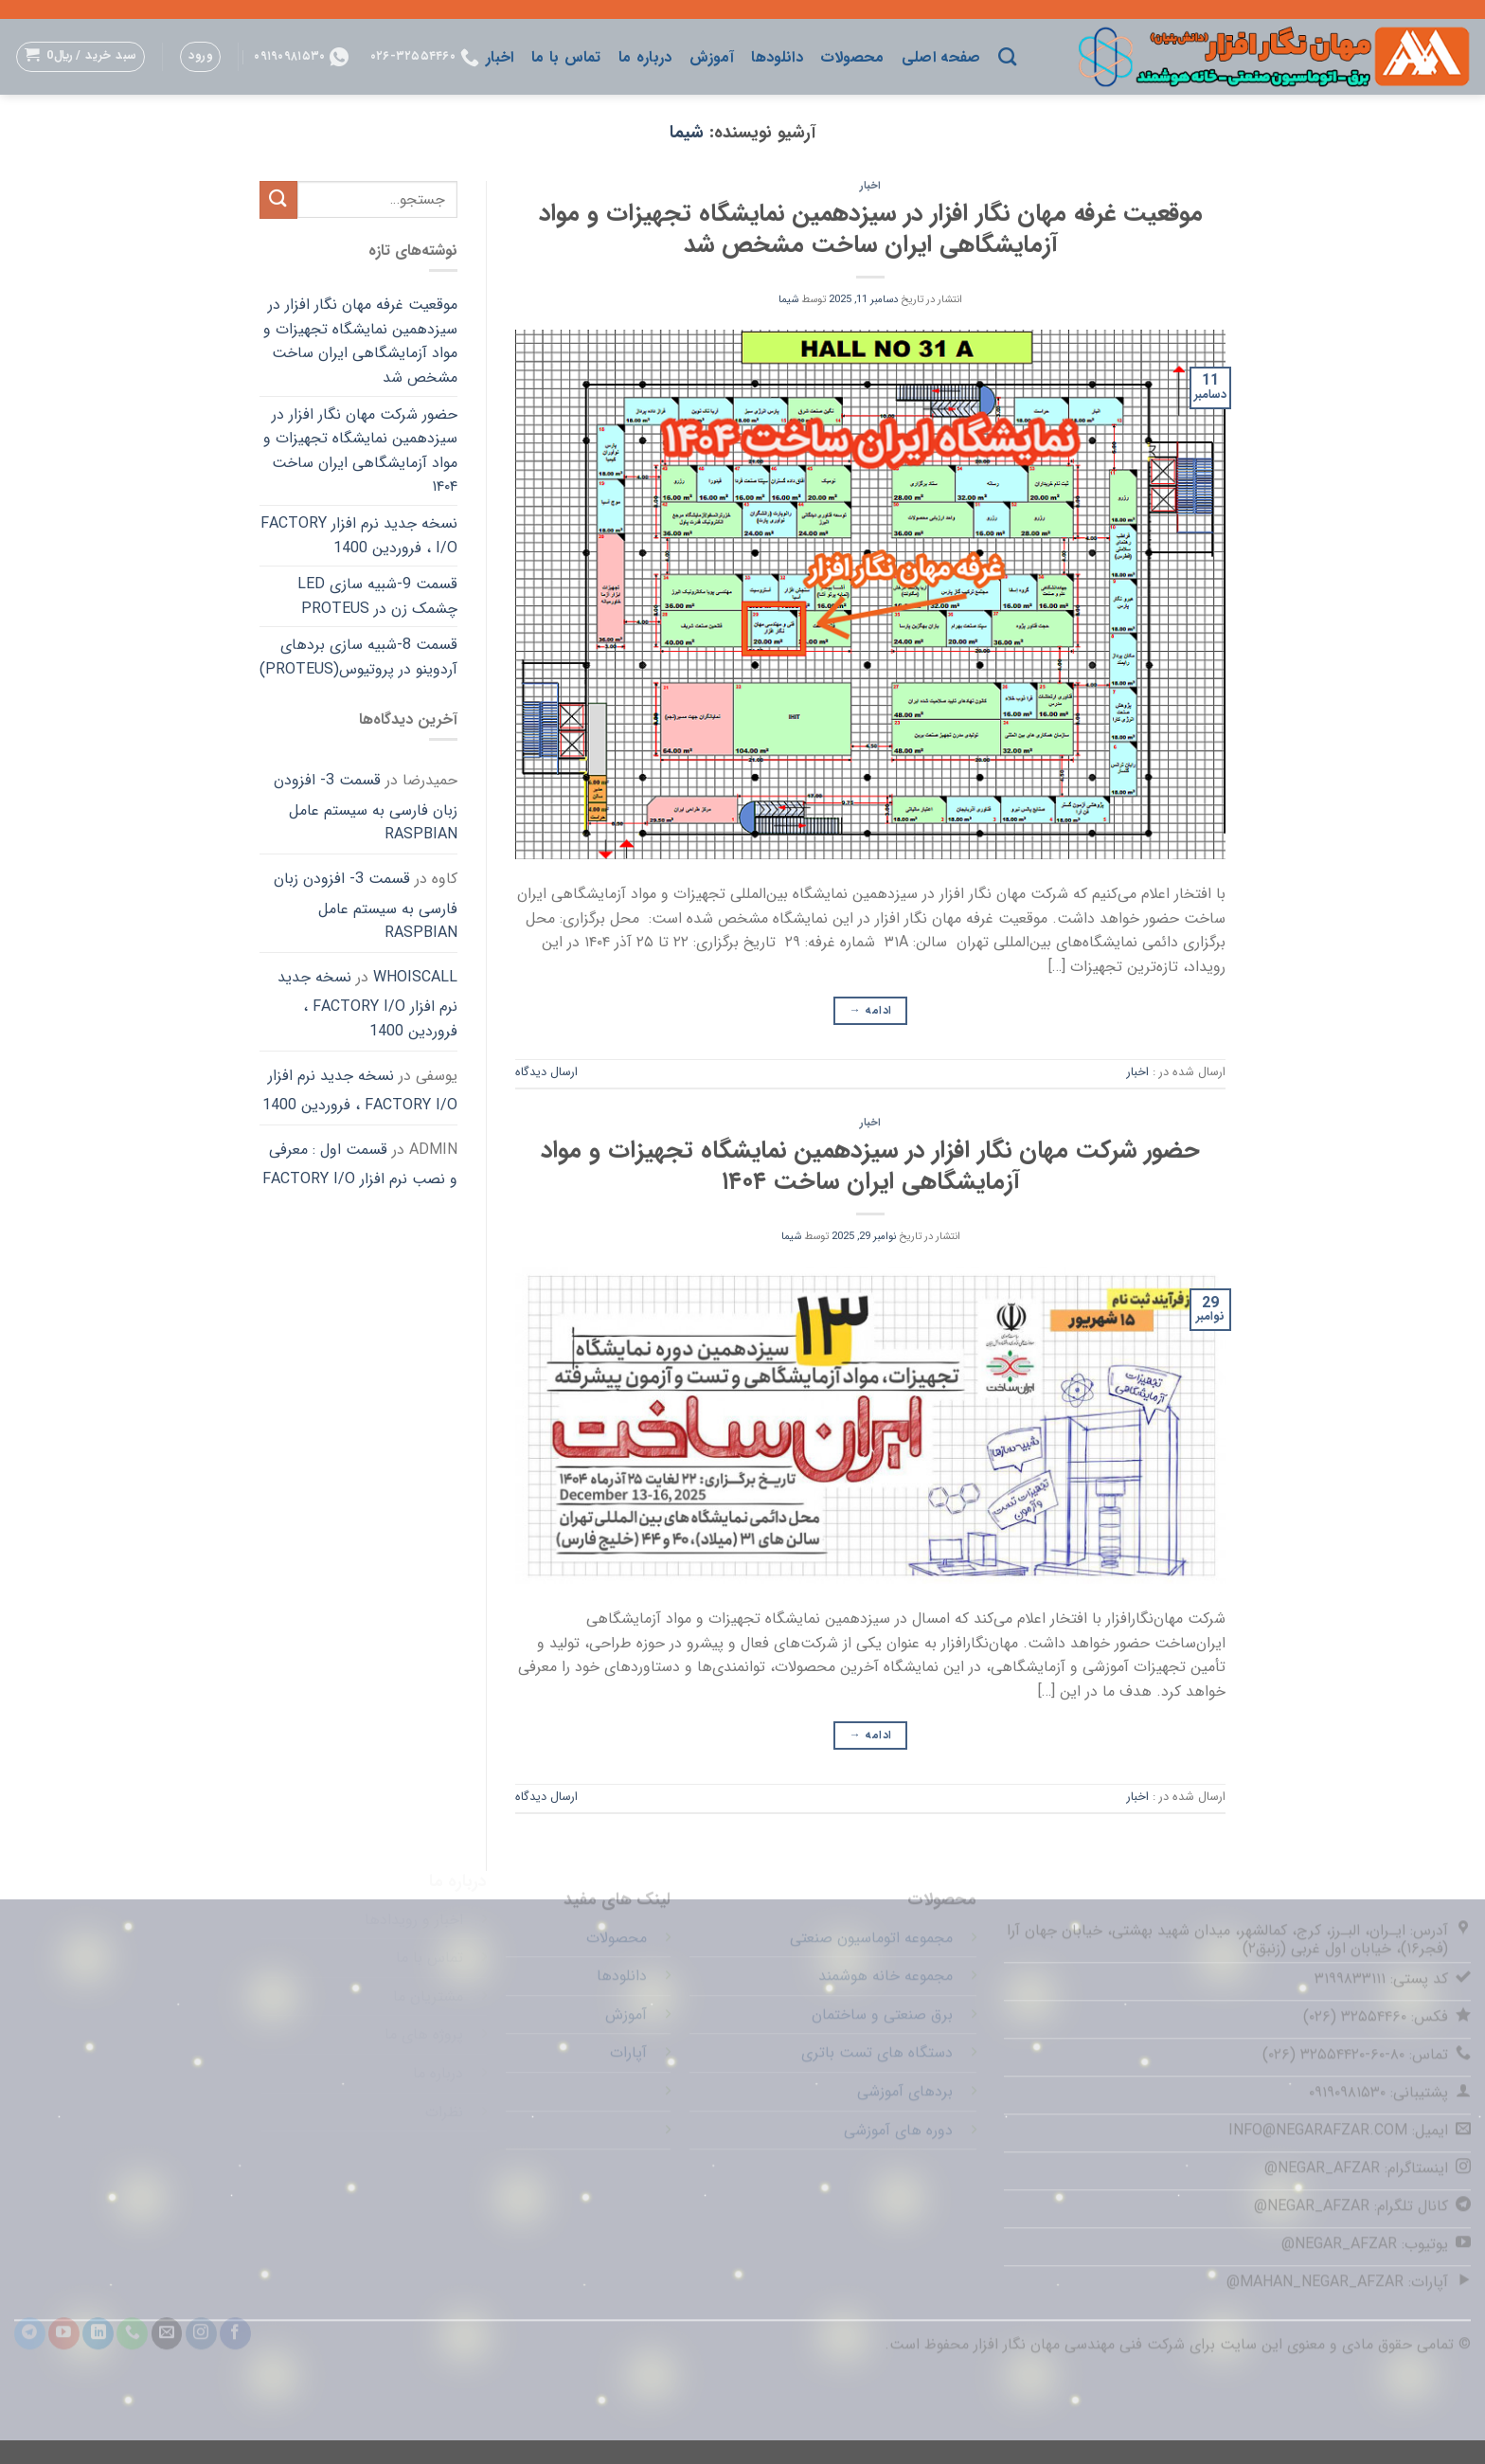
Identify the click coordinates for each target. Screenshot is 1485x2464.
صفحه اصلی (941, 57)
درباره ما (645, 57)
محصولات (852, 57)
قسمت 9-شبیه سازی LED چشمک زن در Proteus (377, 596)
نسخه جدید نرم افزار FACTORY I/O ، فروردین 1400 (358, 536)
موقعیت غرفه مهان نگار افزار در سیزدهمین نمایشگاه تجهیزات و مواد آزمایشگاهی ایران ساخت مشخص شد (871, 228)
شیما (687, 133)
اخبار (500, 57)
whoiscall (415, 977)
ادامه (871, 1010)
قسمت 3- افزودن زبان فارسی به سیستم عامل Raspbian (365, 807)
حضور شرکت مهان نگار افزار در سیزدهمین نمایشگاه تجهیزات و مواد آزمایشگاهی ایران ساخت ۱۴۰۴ (870, 1165)
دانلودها (777, 57)
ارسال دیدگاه (546, 1072)
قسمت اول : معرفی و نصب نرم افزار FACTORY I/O (359, 1165)
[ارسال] (278, 199)
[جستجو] (1007, 56)
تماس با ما (566, 57)
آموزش (712, 57)
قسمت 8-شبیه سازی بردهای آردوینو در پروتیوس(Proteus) (358, 657)
